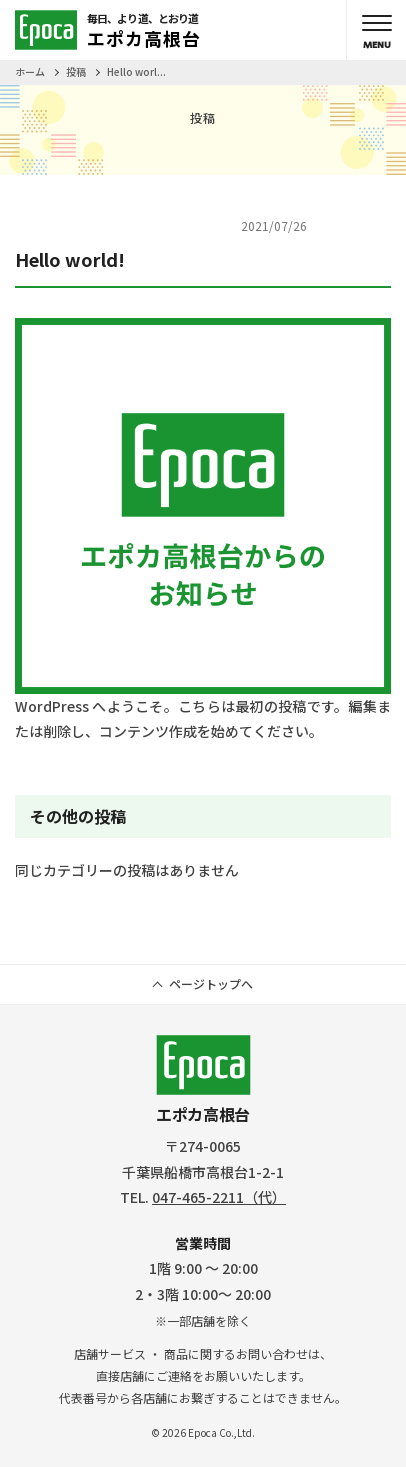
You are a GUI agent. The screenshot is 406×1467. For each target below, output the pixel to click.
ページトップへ (211, 983)
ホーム (30, 71)
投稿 (76, 71)
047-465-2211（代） (219, 1197)
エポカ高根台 (203, 1080)
